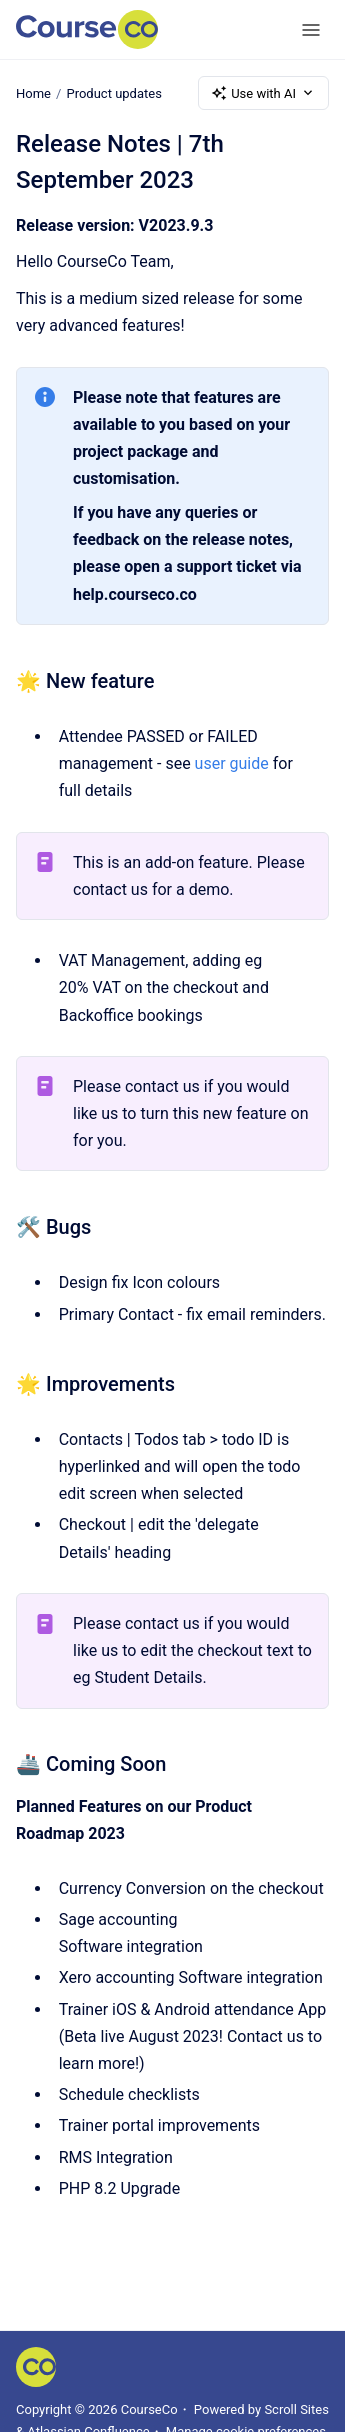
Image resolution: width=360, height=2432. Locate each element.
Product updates (113, 92)
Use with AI (263, 93)
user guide (232, 763)
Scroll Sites (296, 2409)
